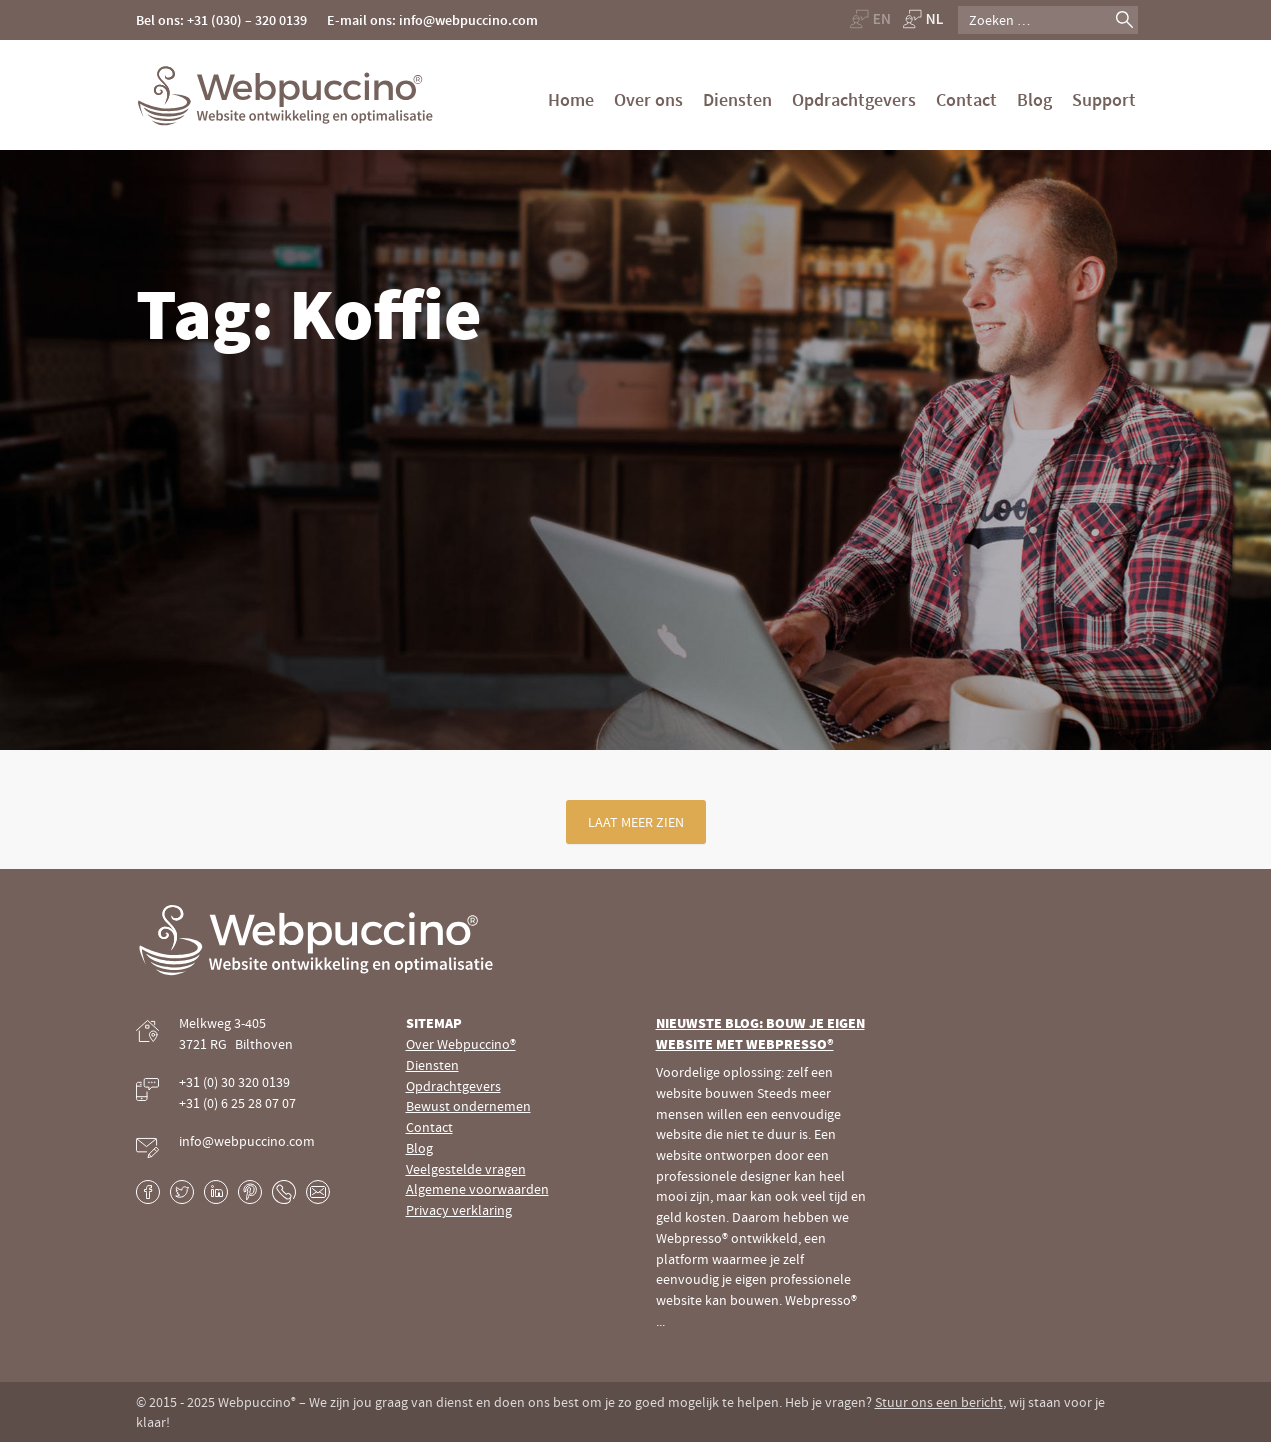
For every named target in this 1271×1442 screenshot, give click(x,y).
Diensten (737, 99)
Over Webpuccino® (461, 1044)
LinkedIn (216, 1192)
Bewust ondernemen (468, 1106)
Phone (284, 1192)
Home (571, 99)
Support (1104, 99)
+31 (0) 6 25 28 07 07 (237, 1103)
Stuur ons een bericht (939, 1402)
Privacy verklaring (459, 1210)
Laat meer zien (636, 822)
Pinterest (250, 1192)
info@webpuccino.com (247, 1141)
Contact (966, 99)
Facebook (148, 1192)
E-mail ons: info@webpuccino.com (432, 20)
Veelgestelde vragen (466, 1169)
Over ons (648, 99)
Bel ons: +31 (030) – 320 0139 (221, 20)
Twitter (182, 1192)
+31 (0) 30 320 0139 (234, 1082)
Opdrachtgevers (854, 99)
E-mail (318, 1192)
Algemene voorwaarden (477, 1189)
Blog (1034, 99)
